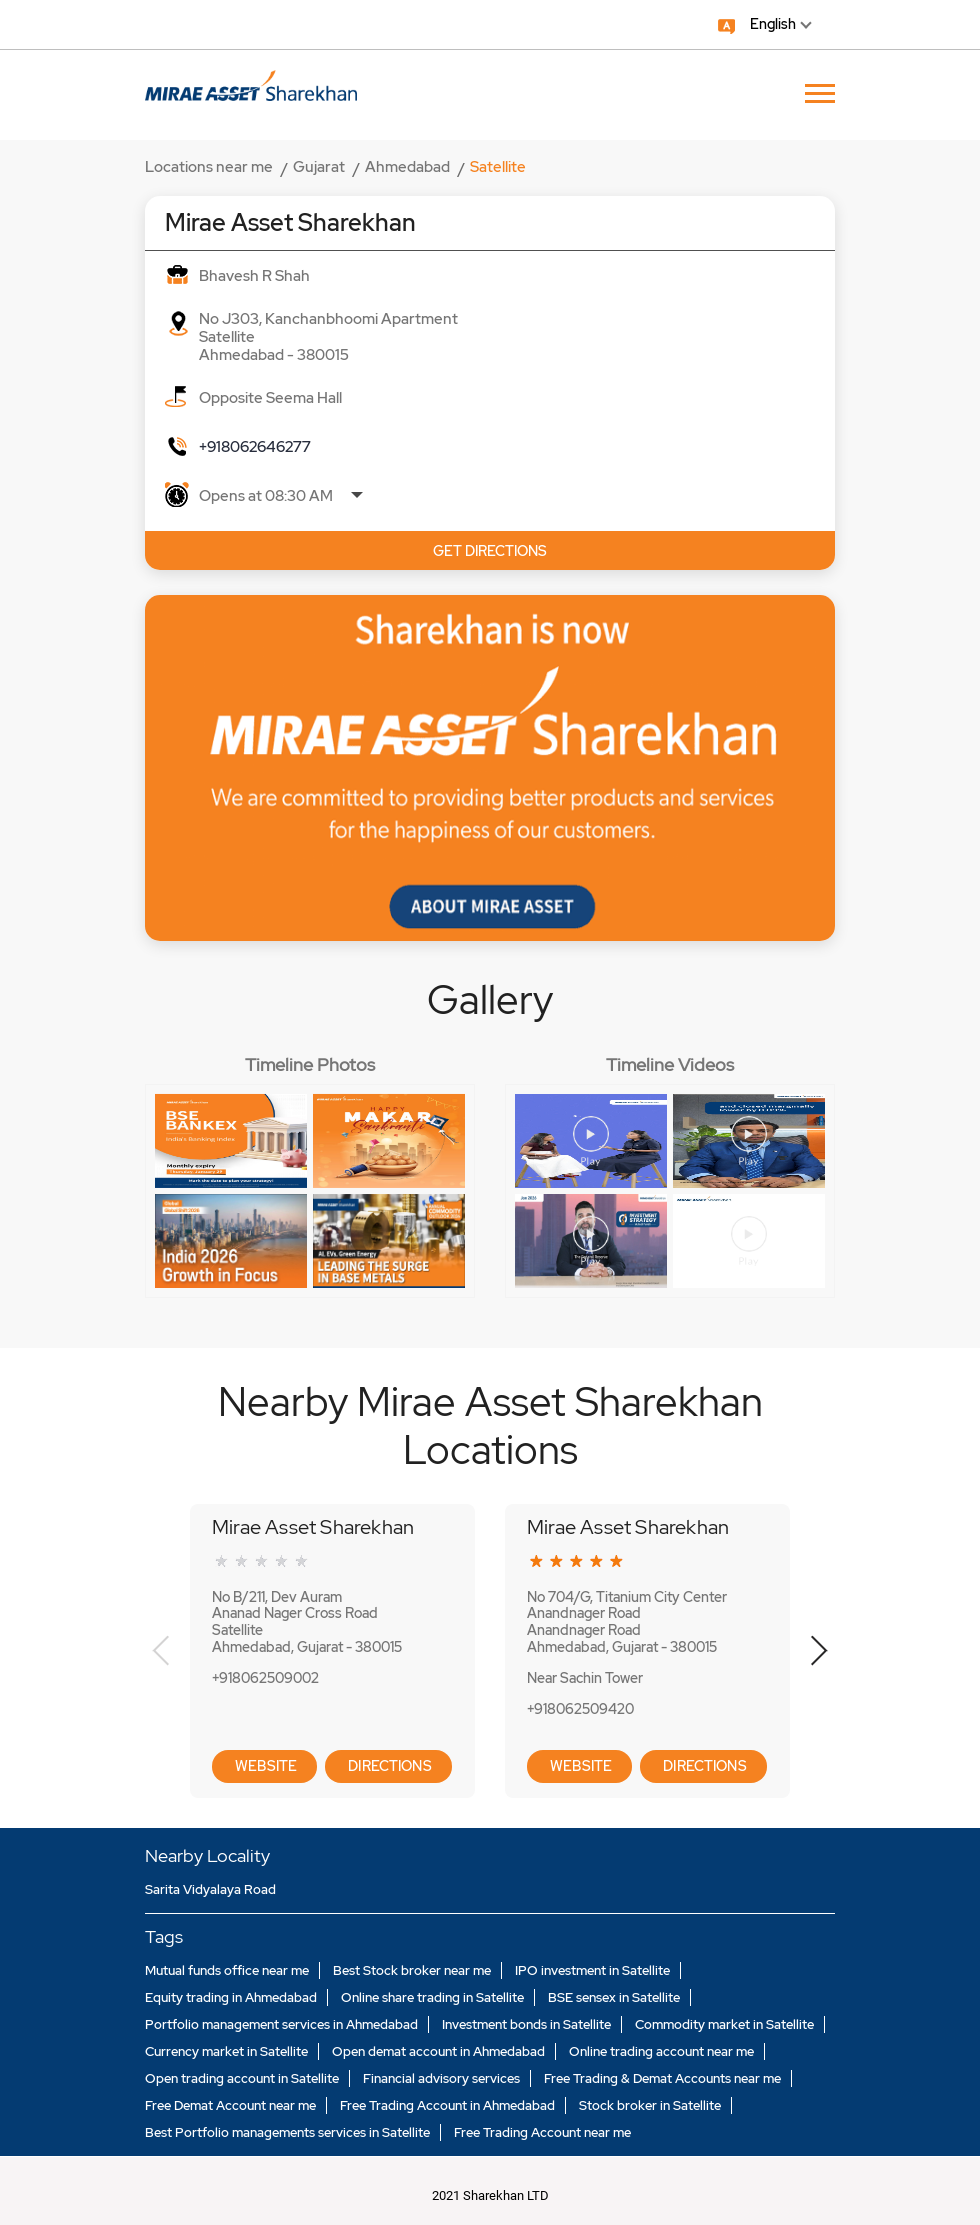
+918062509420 (580, 1709)
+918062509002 (265, 1678)
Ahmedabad (407, 167)
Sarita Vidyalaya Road (210, 1889)
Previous (161, 1651)
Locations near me (209, 167)
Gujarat (319, 167)
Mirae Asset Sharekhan (313, 1527)
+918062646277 (255, 447)
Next (818, 1651)
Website (264, 1766)
